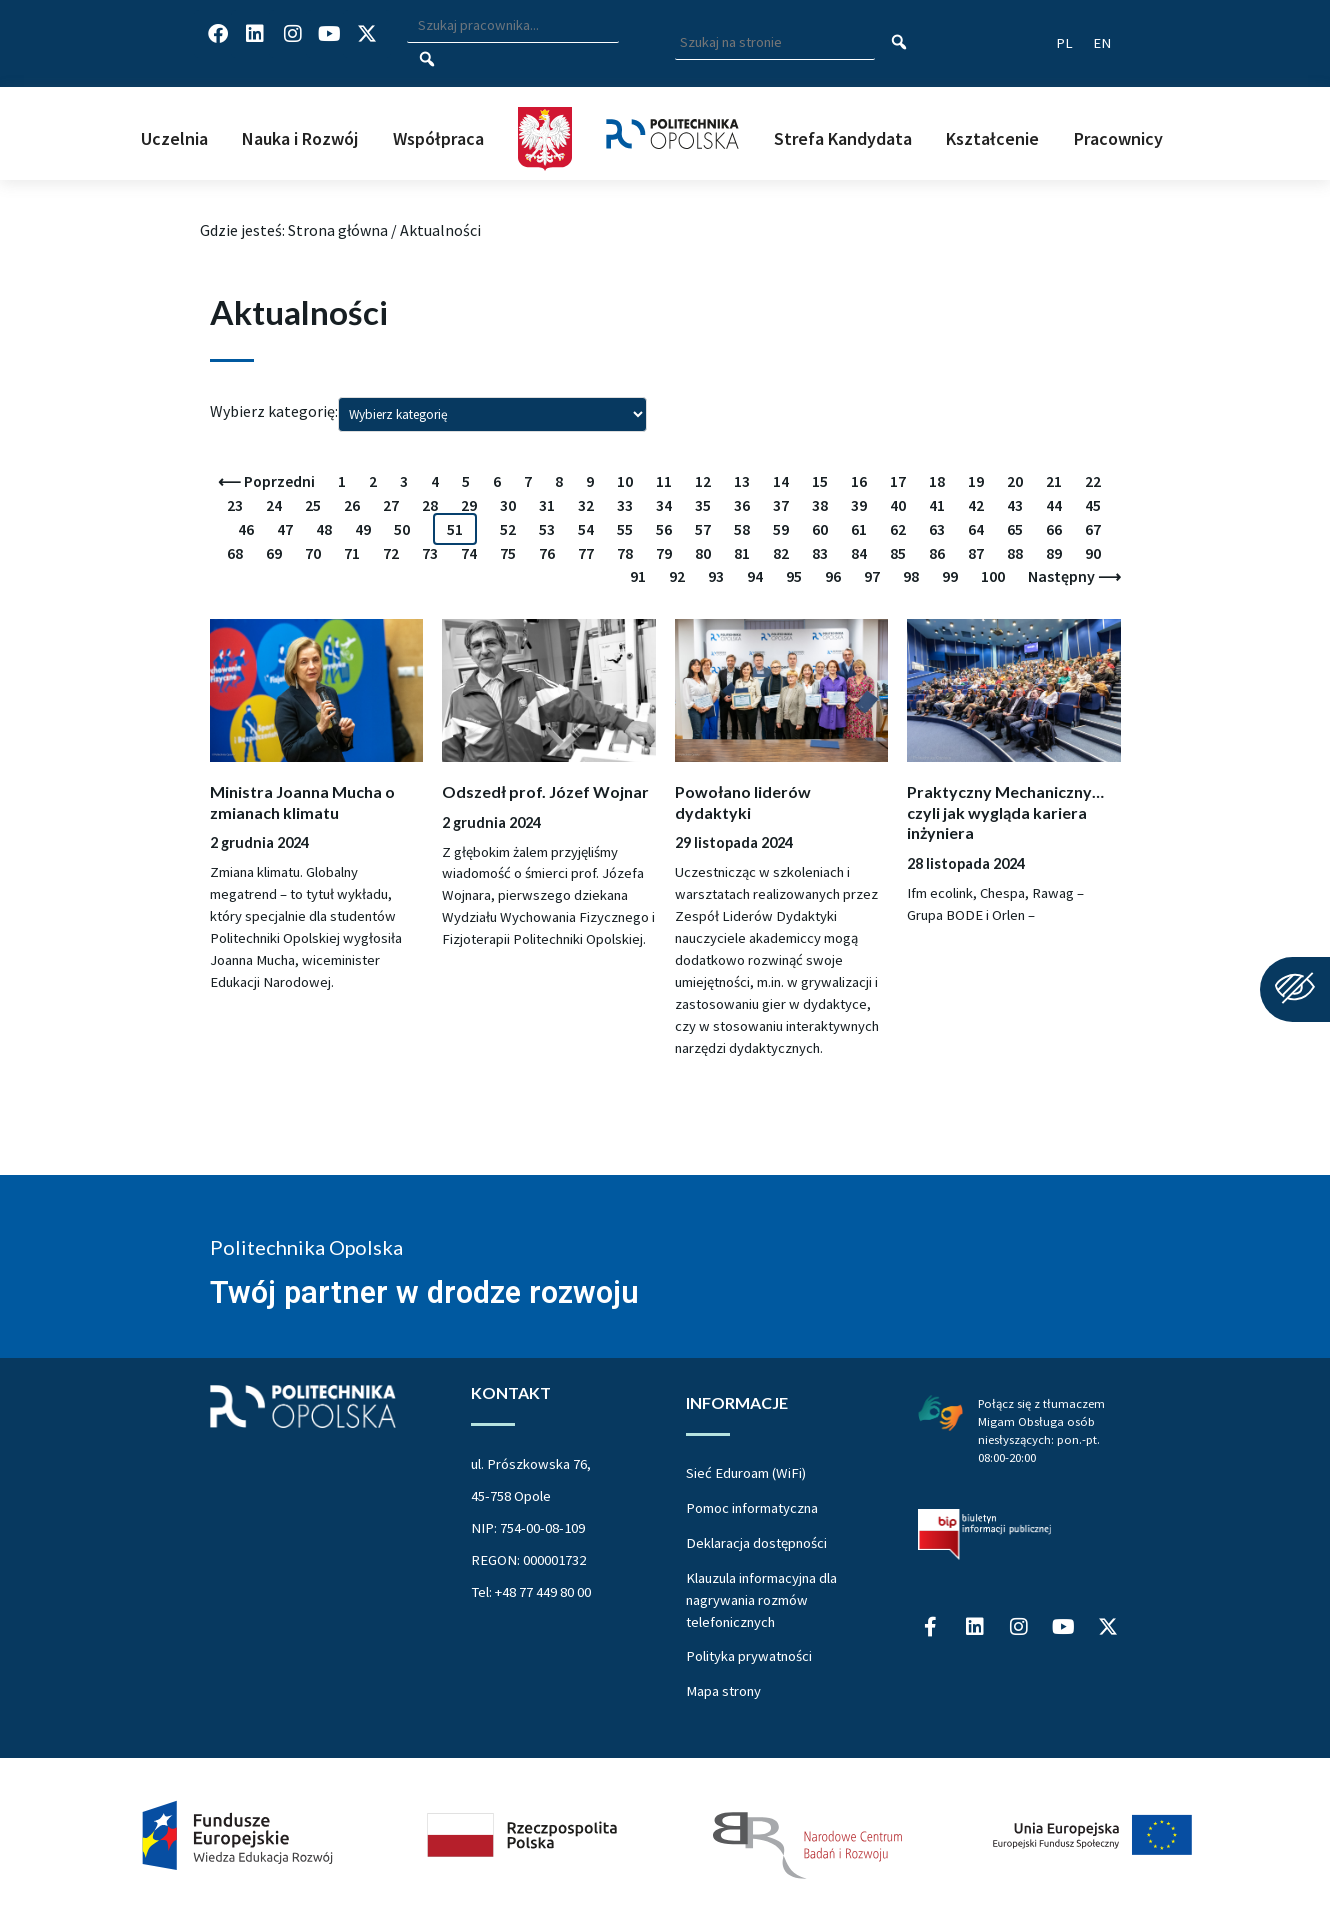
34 (664, 505)
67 (1093, 529)
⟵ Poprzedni (266, 481)
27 (391, 505)
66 (1054, 529)
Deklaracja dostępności (756, 1543)
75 (508, 553)
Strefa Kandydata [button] (843, 138)
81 (742, 553)
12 (703, 481)
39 (859, 505)
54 (586, 529)
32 (586, 505)
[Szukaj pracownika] (427, 60)
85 (898, 553)
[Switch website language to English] (1102, 43)
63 (937, 529)
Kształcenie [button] (992, 138)
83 (820, 553)
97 (872, 576)
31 (547, 505)
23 (235, 505)
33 (625, 505)
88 (1015, 553)
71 (352, 553)
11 (664, 481)
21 (1054, 481)
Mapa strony (723, 1691)
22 (1093, 481)
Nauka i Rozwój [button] (300, 138)
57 (703, 529)
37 (781, 505)
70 (313, 553)
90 (1093, 553)
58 (742, 529)
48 (324, 529)
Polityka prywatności (749, 1656)
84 (859, 553)
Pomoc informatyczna (752, 1508)
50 (402, 529)
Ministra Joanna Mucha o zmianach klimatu (302, 802)
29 (469, 505)
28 (430, 505)
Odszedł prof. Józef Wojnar (545, 791)
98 (911, 576)
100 (993, 576)
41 (937, 505)
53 (547, 529)
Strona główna (338, 230)
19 (976, 481)
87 (976, 553)
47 (285, 529)
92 (677, 576)
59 (781, 529)
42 (976, 505)
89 (1054, 553)
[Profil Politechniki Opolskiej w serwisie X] (367, 34)
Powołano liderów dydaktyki (743, 802)
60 (820, 529)
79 (664, 553)
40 (898, 505)
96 (833, 576)
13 (742, 481)
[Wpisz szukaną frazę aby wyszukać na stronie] (775, 43)
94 (755, 576)
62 (898, 529)
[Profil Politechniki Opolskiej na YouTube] (330, 34)
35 (703, 505)
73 (430, 553)
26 (352, 505)
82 (781, 553)
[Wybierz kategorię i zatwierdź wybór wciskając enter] (492, 414)
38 (820, 505)
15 (820, 481)
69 (274, 553)
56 (664, 529)
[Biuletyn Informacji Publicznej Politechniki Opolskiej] (984, 1534)
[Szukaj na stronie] (899, 43)
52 (508, 529)
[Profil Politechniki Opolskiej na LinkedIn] (255, 34)
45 (1093, 505)
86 (937, 553)
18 (937, 481)
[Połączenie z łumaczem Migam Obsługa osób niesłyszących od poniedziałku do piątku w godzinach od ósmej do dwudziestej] (940, 1411)
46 (246, 529)
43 (1015, 505)
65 (1015, 529)
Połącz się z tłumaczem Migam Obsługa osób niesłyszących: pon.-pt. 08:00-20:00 (1041, 1430)
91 (638, 576)
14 (781, 481)
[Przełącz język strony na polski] (1064, 43)
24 (274, 505)
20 (1015, 481)
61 (859, 529)
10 (625, 481)
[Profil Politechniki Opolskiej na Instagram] (293, 34)
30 (508, 505)
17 (898, 481)
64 (976, 529)
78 (625, 553)
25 (313, 505)
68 (235, 553)
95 (794, 576)
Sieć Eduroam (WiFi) (746, 1473)
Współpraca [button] (438, 138)
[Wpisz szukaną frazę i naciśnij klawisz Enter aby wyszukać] (513, 26)
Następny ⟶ (1074, 576)
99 (950, 576)
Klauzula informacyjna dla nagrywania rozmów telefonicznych (761, 1600)
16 (859, 481)
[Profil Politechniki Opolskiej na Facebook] (218, 34)
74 (469, 553)
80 (703, 553)
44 (1054, 505)
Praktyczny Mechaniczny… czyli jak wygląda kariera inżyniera (1005, 812)
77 (586, 553)
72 (391, 553)
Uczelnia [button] (174, 138)
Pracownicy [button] (1118, 138)
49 (363, 529)
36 (742, 505)
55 (625, 529)
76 (547, 553)
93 (716, 576)
